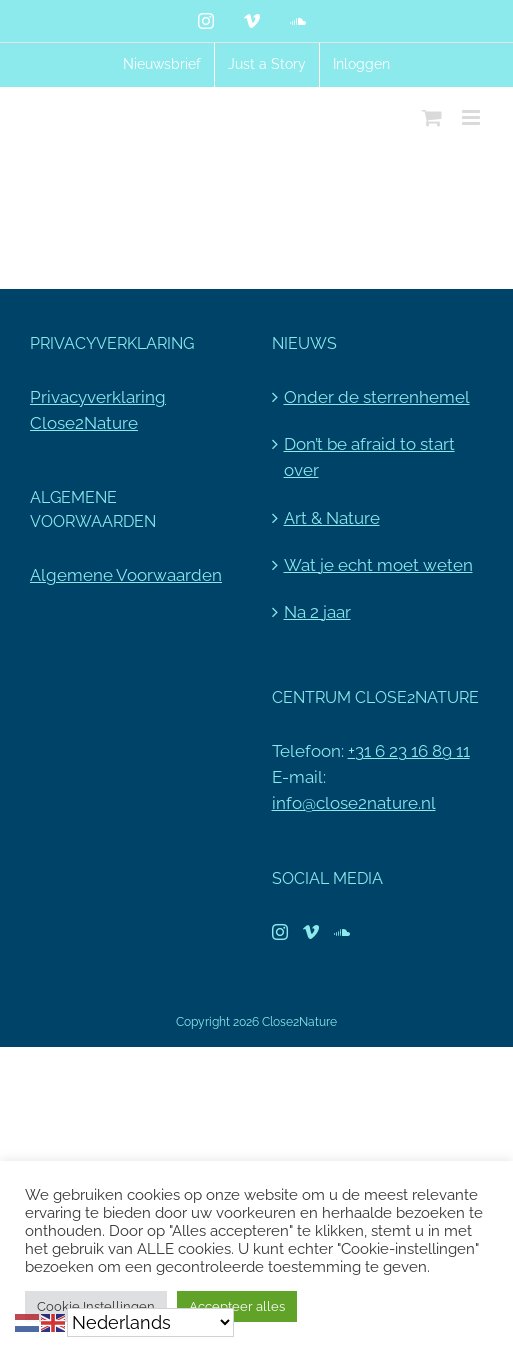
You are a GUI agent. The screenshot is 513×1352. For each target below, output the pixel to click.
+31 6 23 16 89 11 (409, 751)
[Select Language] (150, 1322)
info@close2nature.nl (354, 803)
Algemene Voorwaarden (126, 575)
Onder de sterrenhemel (377, 397)
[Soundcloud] (342, 932)
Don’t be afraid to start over (369, 457)
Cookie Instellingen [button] (96, 1306)
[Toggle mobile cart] (432, 117)
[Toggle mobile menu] (472, 117)
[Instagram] (280, 932)
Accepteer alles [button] (237, 1306)
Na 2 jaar (317, 612)
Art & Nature (332, 518)
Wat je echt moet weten (378, 565)
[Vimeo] (311, 932)
